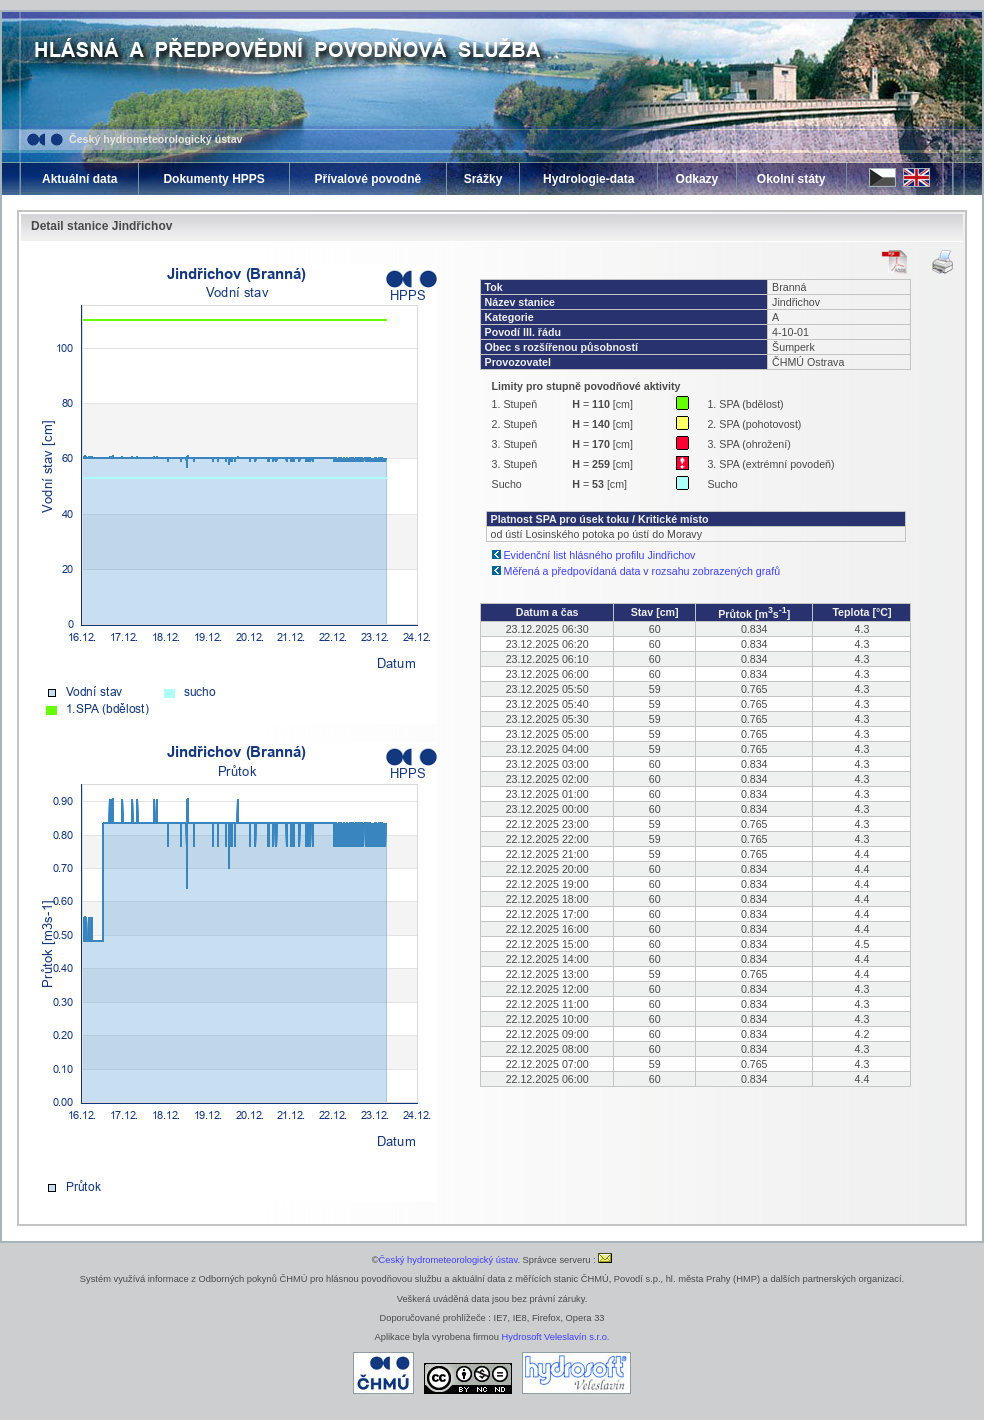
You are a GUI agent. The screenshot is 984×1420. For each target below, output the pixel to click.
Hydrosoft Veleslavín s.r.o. (556, 1337)
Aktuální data (79, 179)
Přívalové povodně (367, 179)
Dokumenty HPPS (213, 179)
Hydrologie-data (588, 179)
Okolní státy (791, 179)
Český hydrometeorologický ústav (156, 139)
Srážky (483, 179)
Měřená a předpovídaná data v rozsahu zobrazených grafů (642, 571)
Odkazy (697, 179)
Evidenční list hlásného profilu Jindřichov (600, 555)
